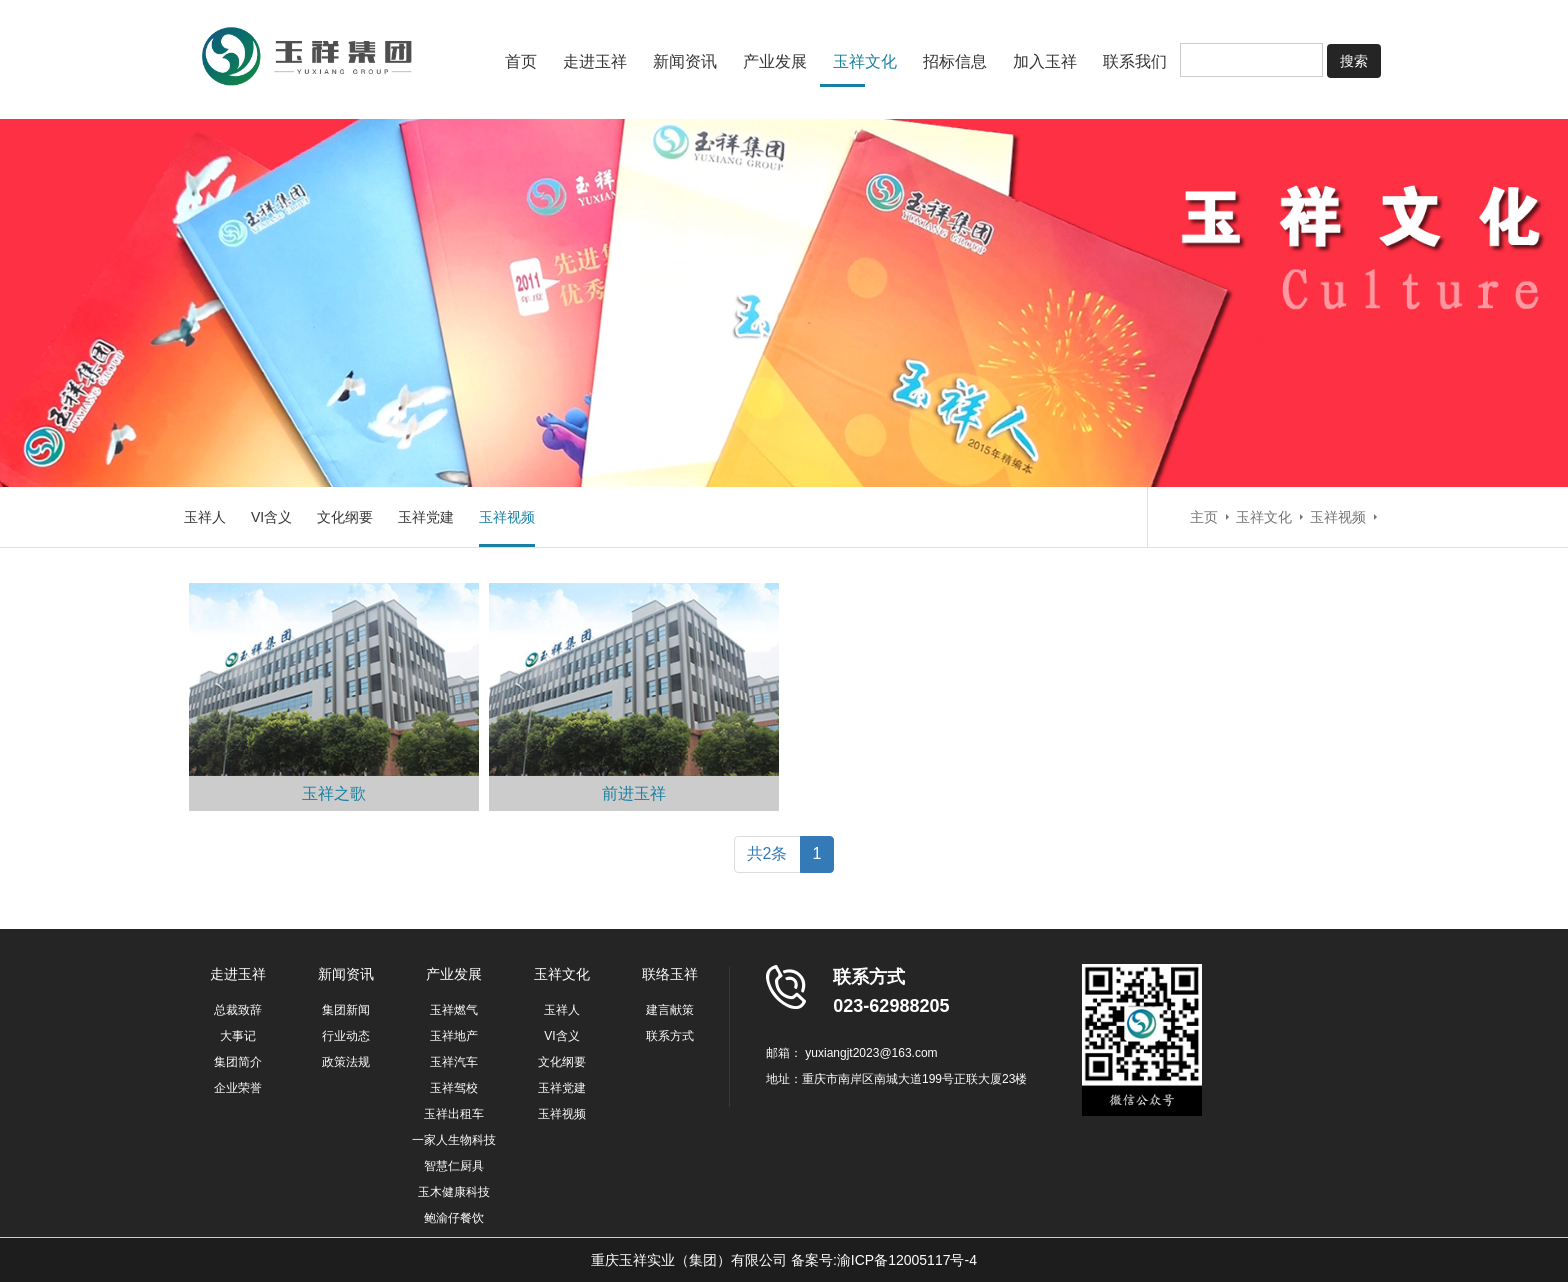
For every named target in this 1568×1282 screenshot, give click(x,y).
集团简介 (238, 1062)
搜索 (1354, 61)
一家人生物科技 (454, 1140)
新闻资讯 (685, 61)
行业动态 (346, 1036)
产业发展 (775, 61)
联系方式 (670, 1036)
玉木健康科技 (454, 1192)
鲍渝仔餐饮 (454, 1218)
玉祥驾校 (454, 1088)
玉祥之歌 (334, 793)
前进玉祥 (634, 793)
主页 (1204, 517)
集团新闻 (346, 1010)
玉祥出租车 (454, 1114)
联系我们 (1135, 61)
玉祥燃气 (454, 1010)
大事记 (238, 1036)
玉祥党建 (426, 517)
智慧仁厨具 (454, 1166)
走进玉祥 (595, 61)
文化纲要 (345, 517)
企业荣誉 (238, 1088)
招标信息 (955, 61)
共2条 (767, 853)
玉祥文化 (865, 61)
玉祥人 (205, 517)
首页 (521, 61)
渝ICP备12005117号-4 (907, 1260)
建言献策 (670, 1010)
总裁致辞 (238, 1010)
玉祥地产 (454, 1036)
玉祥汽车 (454, 1062)
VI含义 (271, 517)
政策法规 (346, 1062)
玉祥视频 (507, 517)
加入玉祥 (1045, 61)
